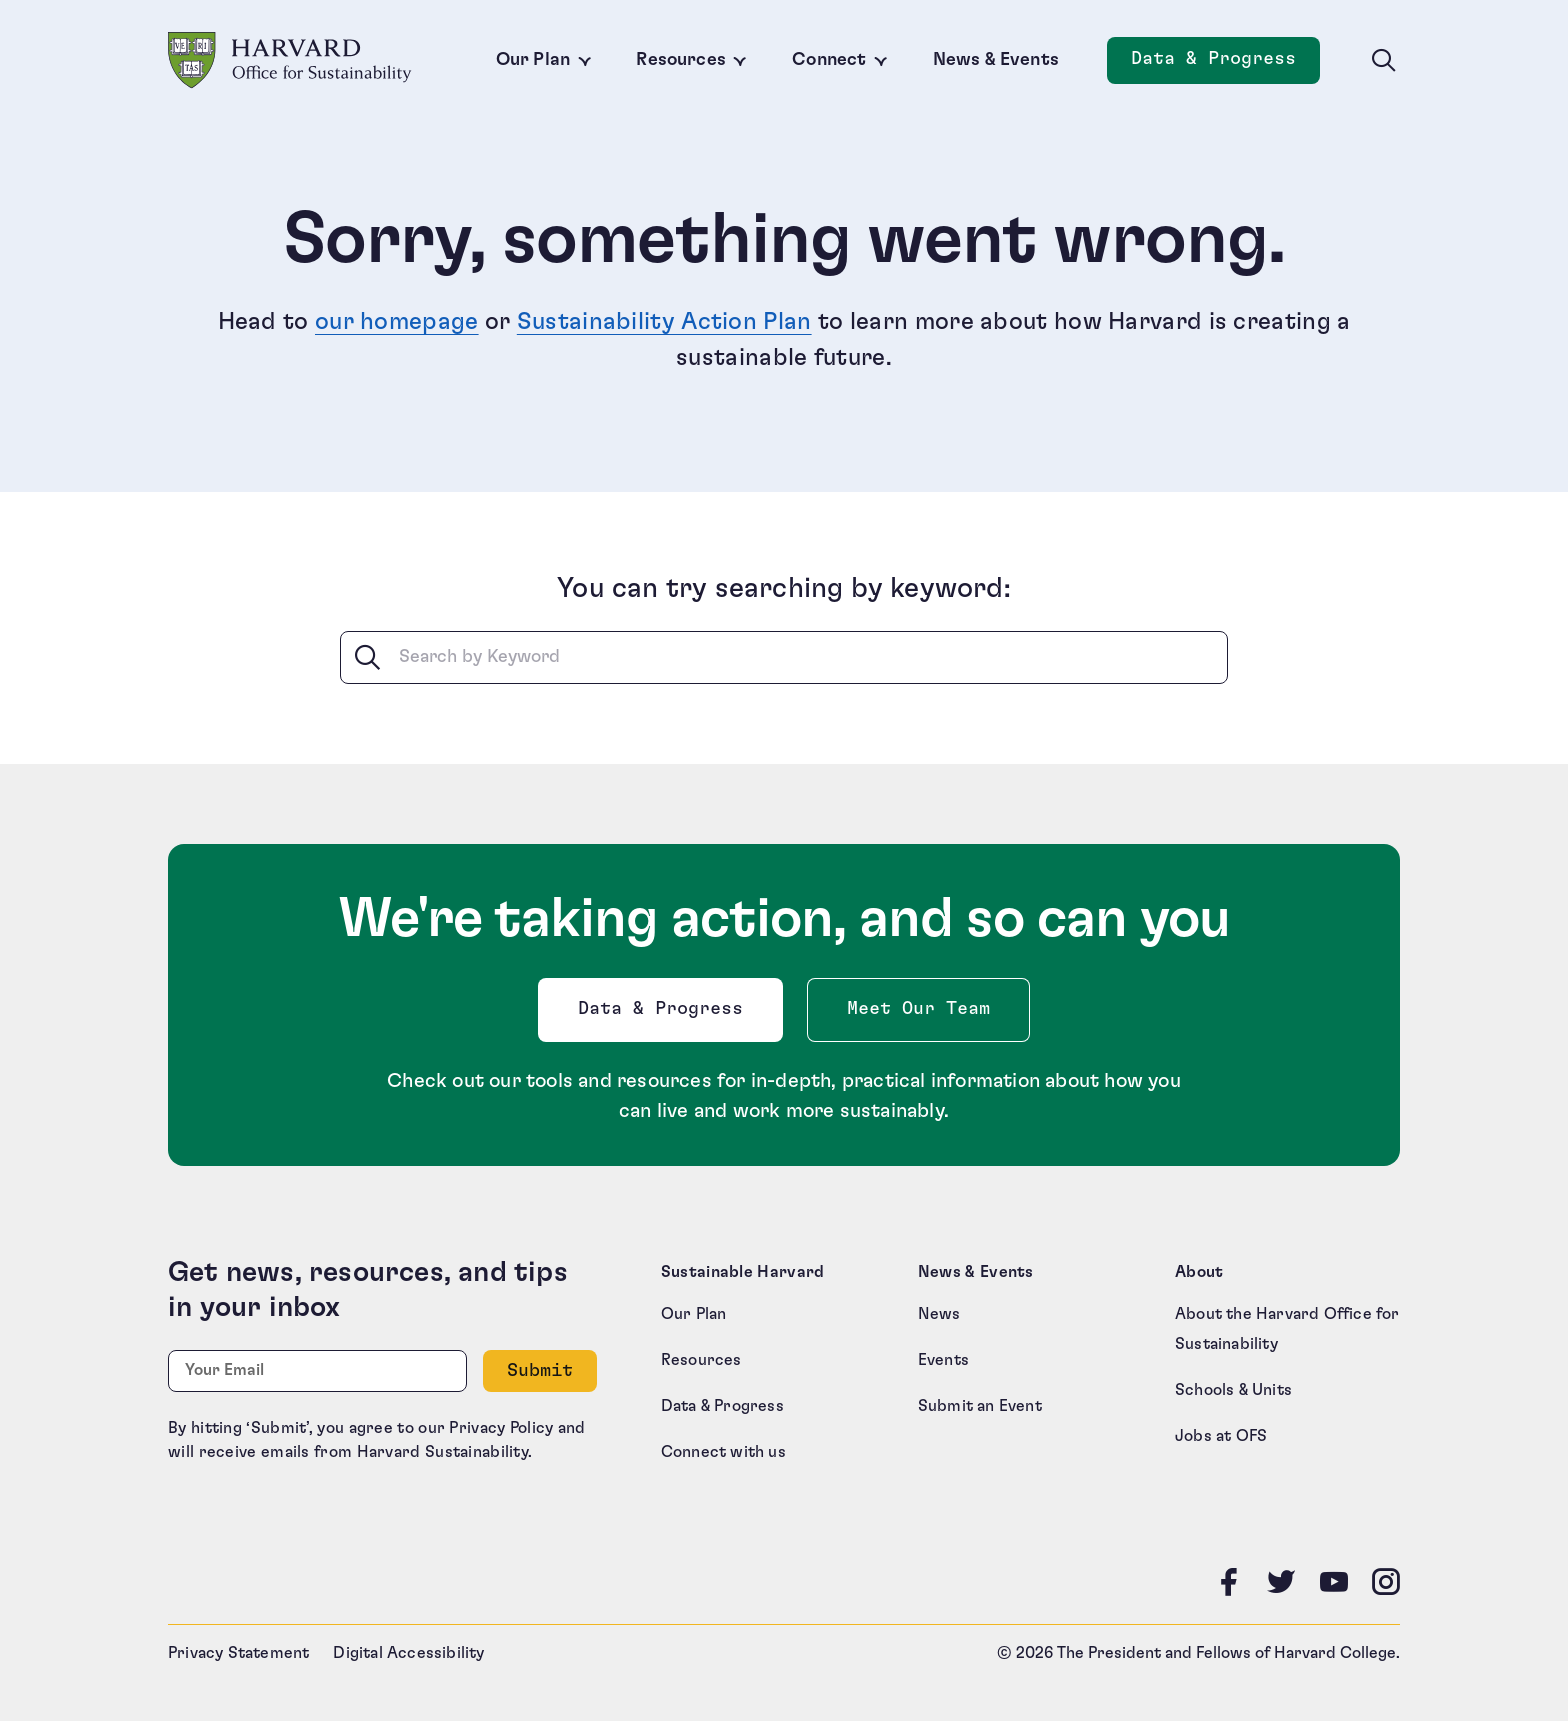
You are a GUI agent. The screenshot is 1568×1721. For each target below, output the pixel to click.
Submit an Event (980, 1406)
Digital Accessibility (408, 1653)
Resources (681, 60)
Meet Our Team (918, 1009)
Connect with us (723, 1452)
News (939, 1314)
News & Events (996, 60)
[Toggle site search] (1384, 61)
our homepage (397, 322)
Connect (829, 60)
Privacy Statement (238, 1653)
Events (943, 1360)
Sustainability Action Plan (664, 322)
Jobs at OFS (1221, 1436)
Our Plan (533, 60)
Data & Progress (665, 1014)
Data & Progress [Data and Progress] (1225, 64)
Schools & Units (1233, 1390)
